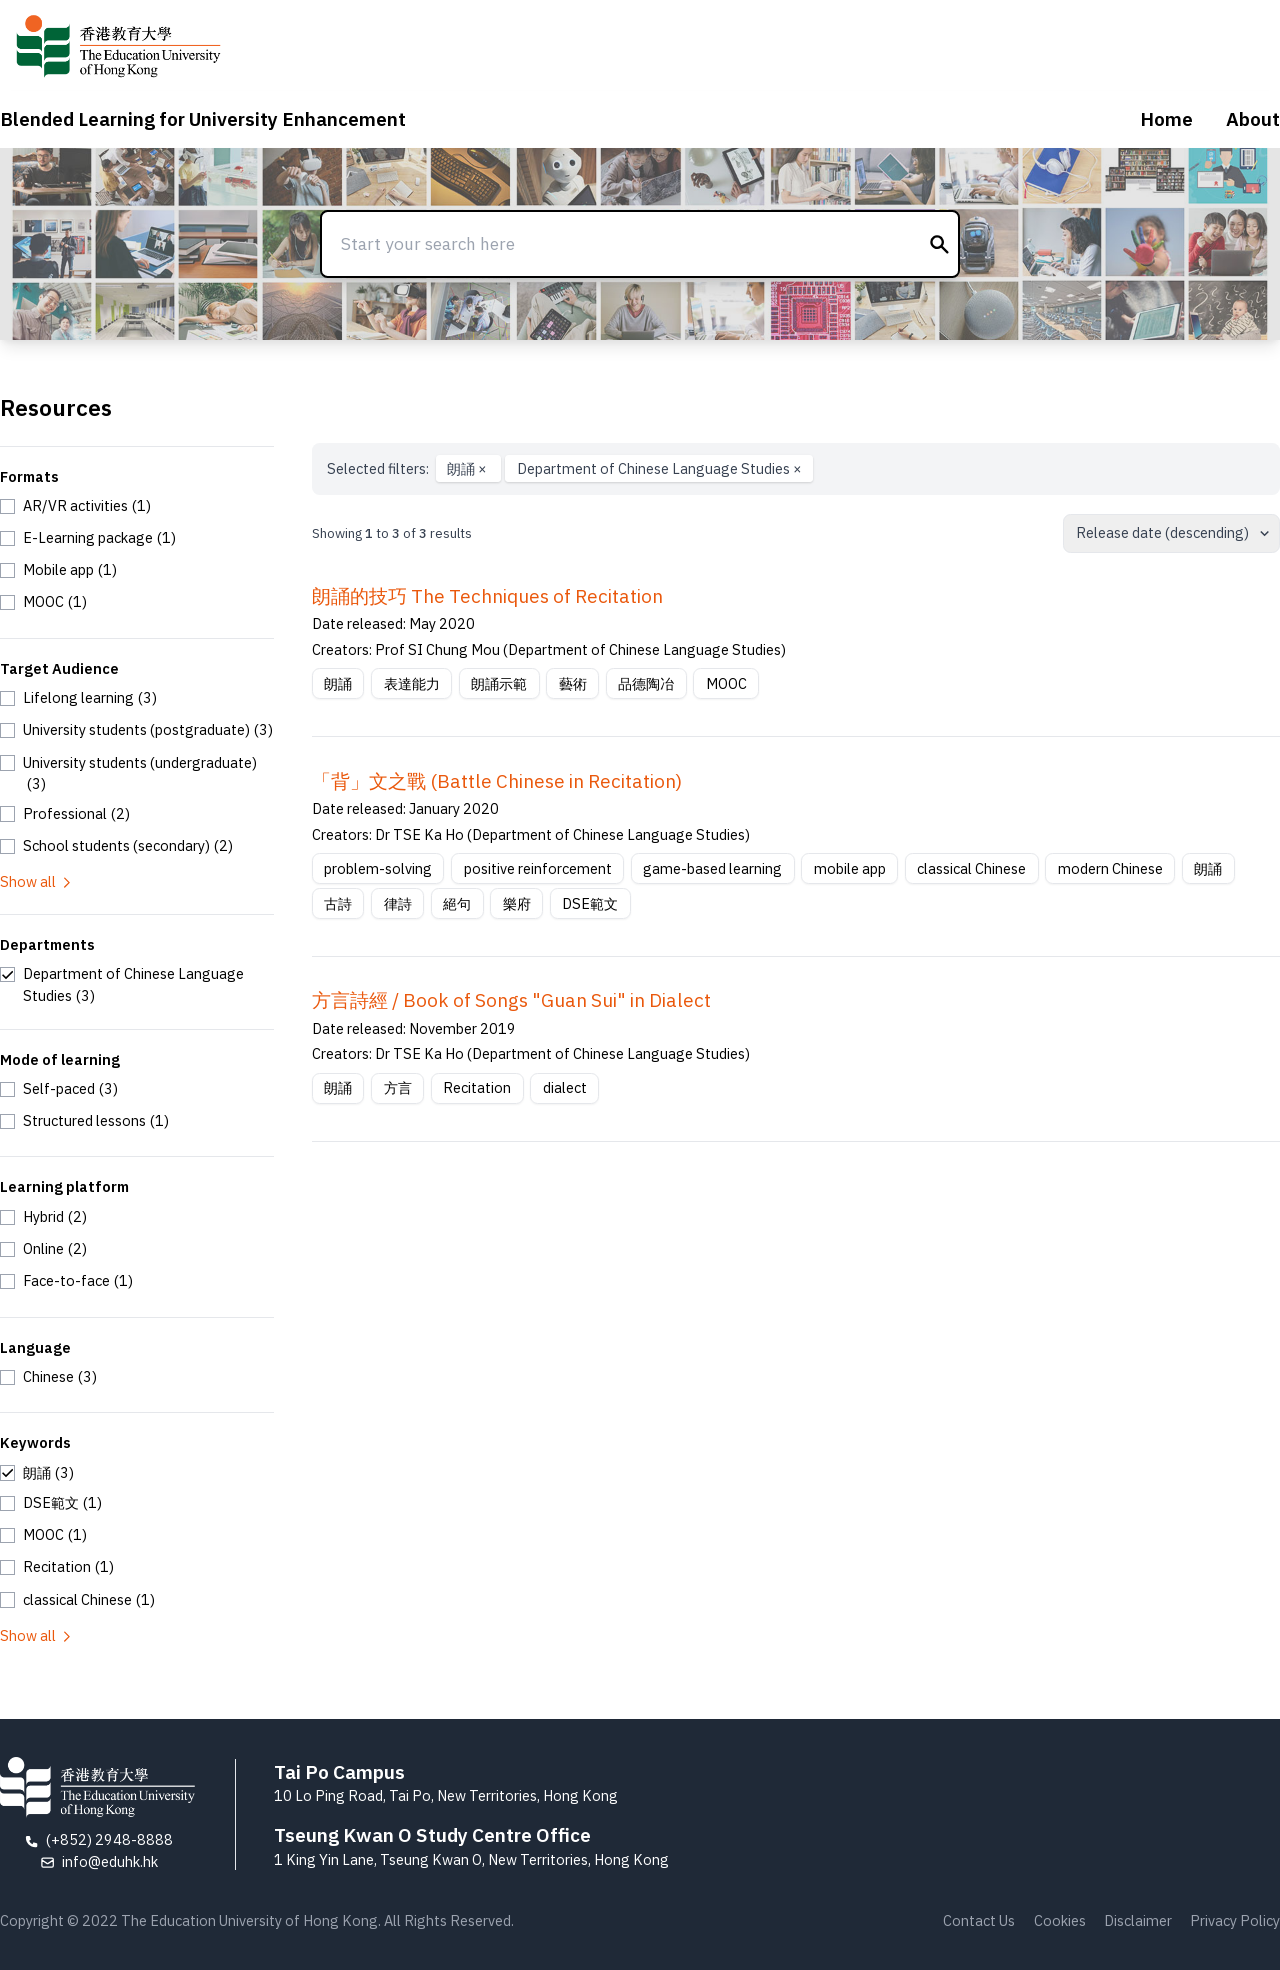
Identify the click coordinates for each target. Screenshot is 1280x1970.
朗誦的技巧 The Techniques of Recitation (487, 596)
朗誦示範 (499, 683)
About (1253, 119)
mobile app (850, 868)
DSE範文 (590, 903)
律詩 (398, 903)
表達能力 (412, 683)
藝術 (573, 683)
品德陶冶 (646, 683)
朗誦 (468, 468)
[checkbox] (75, 506)
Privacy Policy (1235, 1920)
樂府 (517, 903)
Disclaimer (1138, 1920)
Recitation (477, 1087)
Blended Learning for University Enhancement (203, 119)
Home (1166, 119)
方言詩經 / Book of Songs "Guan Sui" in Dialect (511, 1000)
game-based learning (712, 868)
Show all (37, 881)
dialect (565, 1087)
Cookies (1060, 1920)
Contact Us (979, 1920)
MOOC (726, 683)
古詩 (338, 903)
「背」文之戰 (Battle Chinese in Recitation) (497, 781)
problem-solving (378, 868)
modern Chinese (1110, 868)
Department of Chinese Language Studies (659, 468)
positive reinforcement (538, 868)
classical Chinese (971, 868)
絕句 (457, 903)
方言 (398, 1087)
